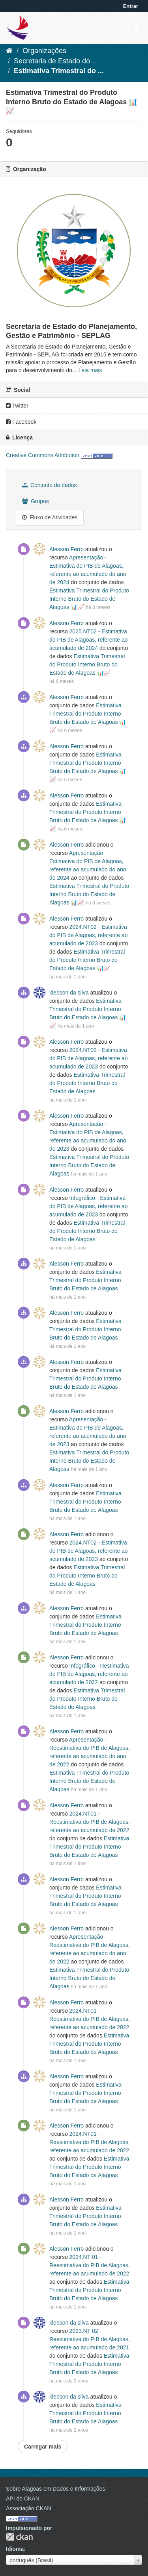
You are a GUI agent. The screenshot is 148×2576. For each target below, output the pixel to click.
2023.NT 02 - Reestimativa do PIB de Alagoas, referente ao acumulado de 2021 (89, 2339)
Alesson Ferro (66, 549)
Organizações (44, 51)
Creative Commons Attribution (42, 455)
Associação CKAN (28, 2508)
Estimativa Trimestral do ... (59, 71)
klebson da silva (69, 992)
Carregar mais (42, 2446)
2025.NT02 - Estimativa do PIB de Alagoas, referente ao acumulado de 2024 (88, 639)
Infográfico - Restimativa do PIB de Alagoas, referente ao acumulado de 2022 (89, 1674)
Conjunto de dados (49, 485)
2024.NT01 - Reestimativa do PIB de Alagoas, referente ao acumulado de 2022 (89, 1821)
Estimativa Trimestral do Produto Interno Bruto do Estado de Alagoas (87, 1083)
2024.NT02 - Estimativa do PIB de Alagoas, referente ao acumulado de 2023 (88, 935)
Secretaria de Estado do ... (56, 61)
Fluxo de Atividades (49, 517)
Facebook (21, 422)
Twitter (17, 405)
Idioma (15, 2549)
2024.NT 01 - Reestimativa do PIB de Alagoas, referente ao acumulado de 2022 (89, 2265)
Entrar (130, 6)
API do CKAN (22, 2498)
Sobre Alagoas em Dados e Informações (55, 2489)
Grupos (35, 501)
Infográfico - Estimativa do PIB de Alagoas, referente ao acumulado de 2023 (88, 1206)
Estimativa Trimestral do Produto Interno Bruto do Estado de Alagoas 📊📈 (89, 598)
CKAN (19, 2537)
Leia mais (90, 370)
